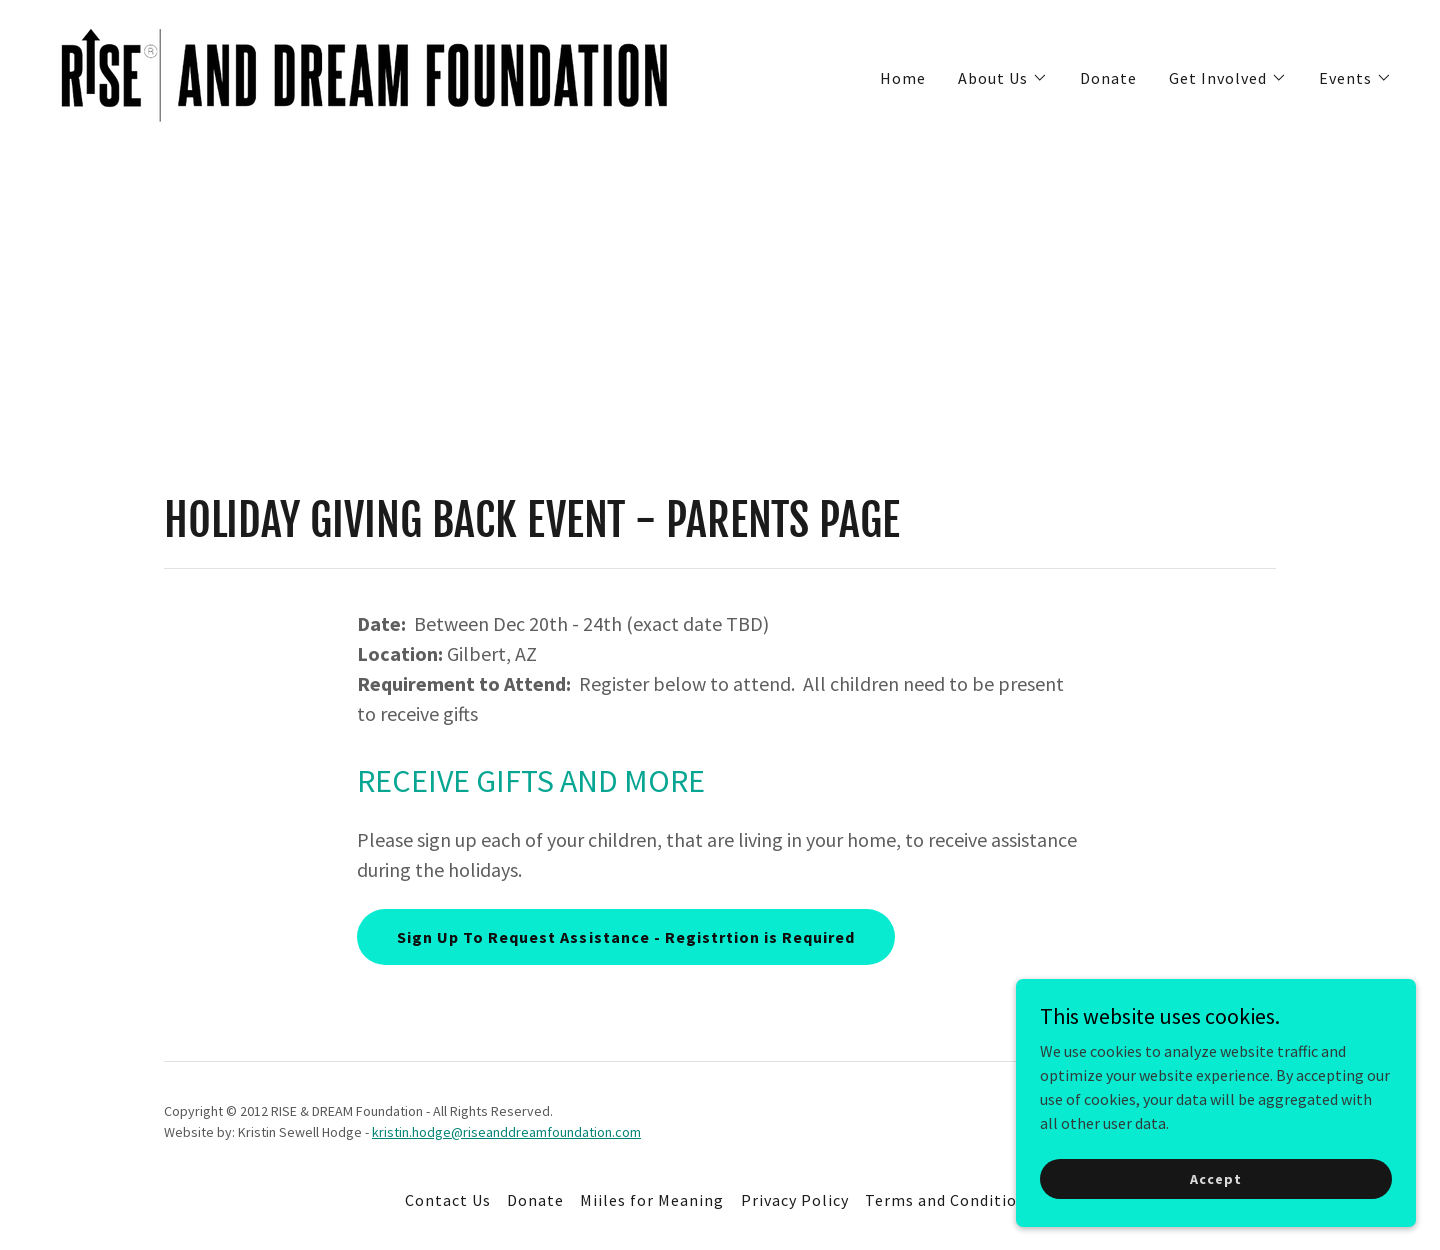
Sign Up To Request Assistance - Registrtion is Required (625, 937)
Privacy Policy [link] (795, 1200)
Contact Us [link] (448, 1200)
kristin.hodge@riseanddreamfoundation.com (506, 1132)
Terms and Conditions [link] (950, 1200)
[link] (365, 73)
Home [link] (903, 78)
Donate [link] (1108, 78)
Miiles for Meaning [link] (652, 1200)
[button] (1003, 78)
